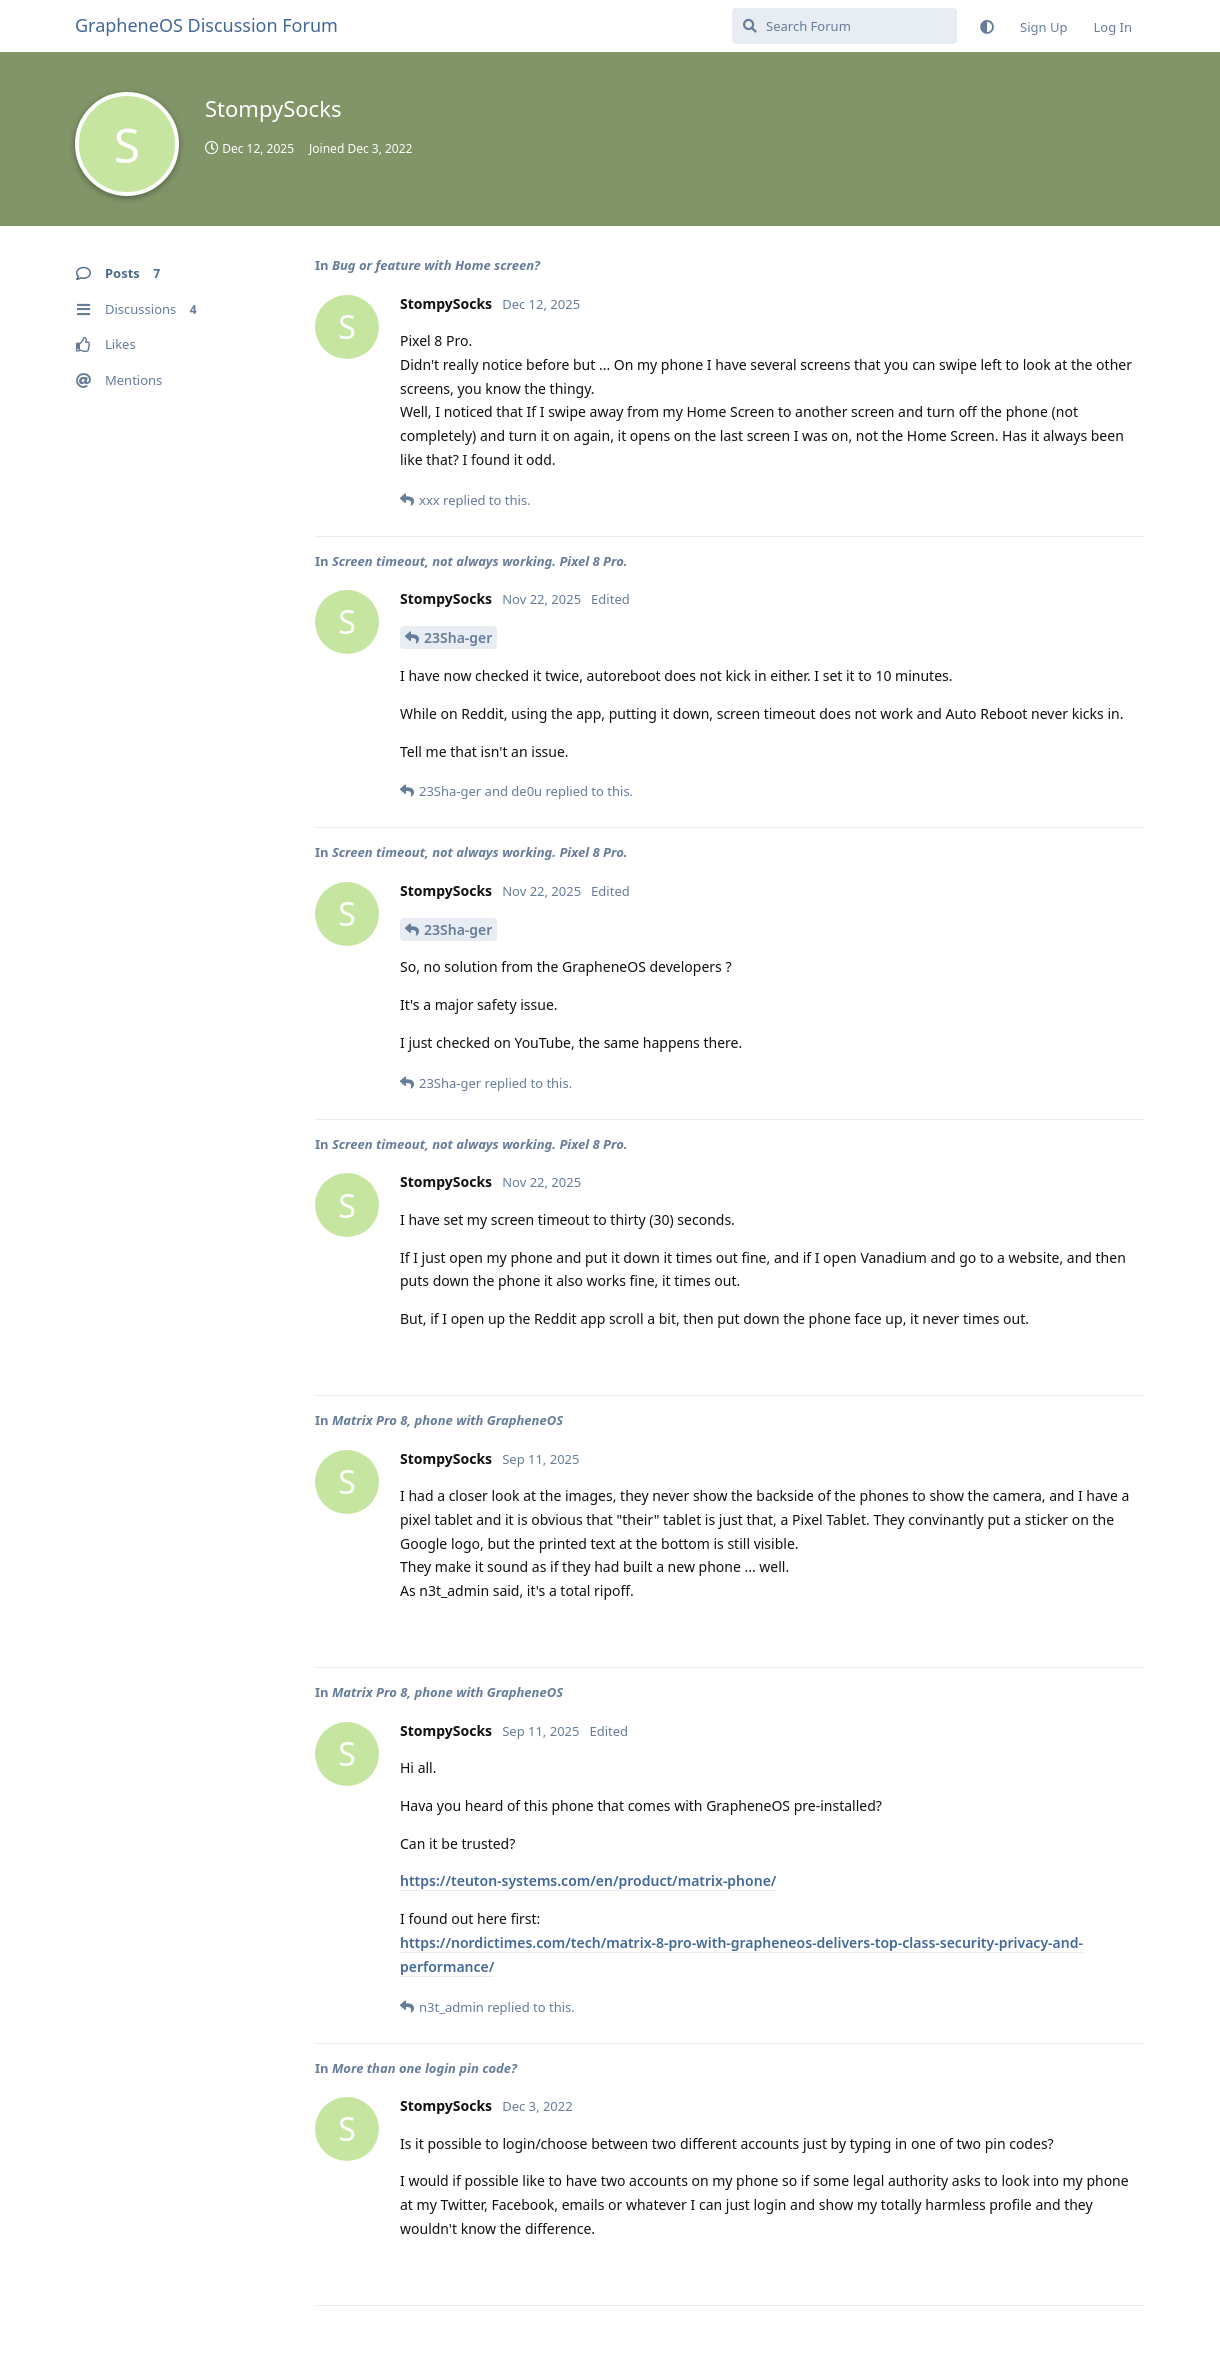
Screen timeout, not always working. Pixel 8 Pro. (480, 561)
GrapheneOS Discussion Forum (206, 25)
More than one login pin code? (424, 2068)
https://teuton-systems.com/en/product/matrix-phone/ (588, 1880)
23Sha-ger (458, 637)
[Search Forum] (844, 26)
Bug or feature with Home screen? (436, 265)
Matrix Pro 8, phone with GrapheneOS (447, 1420)
